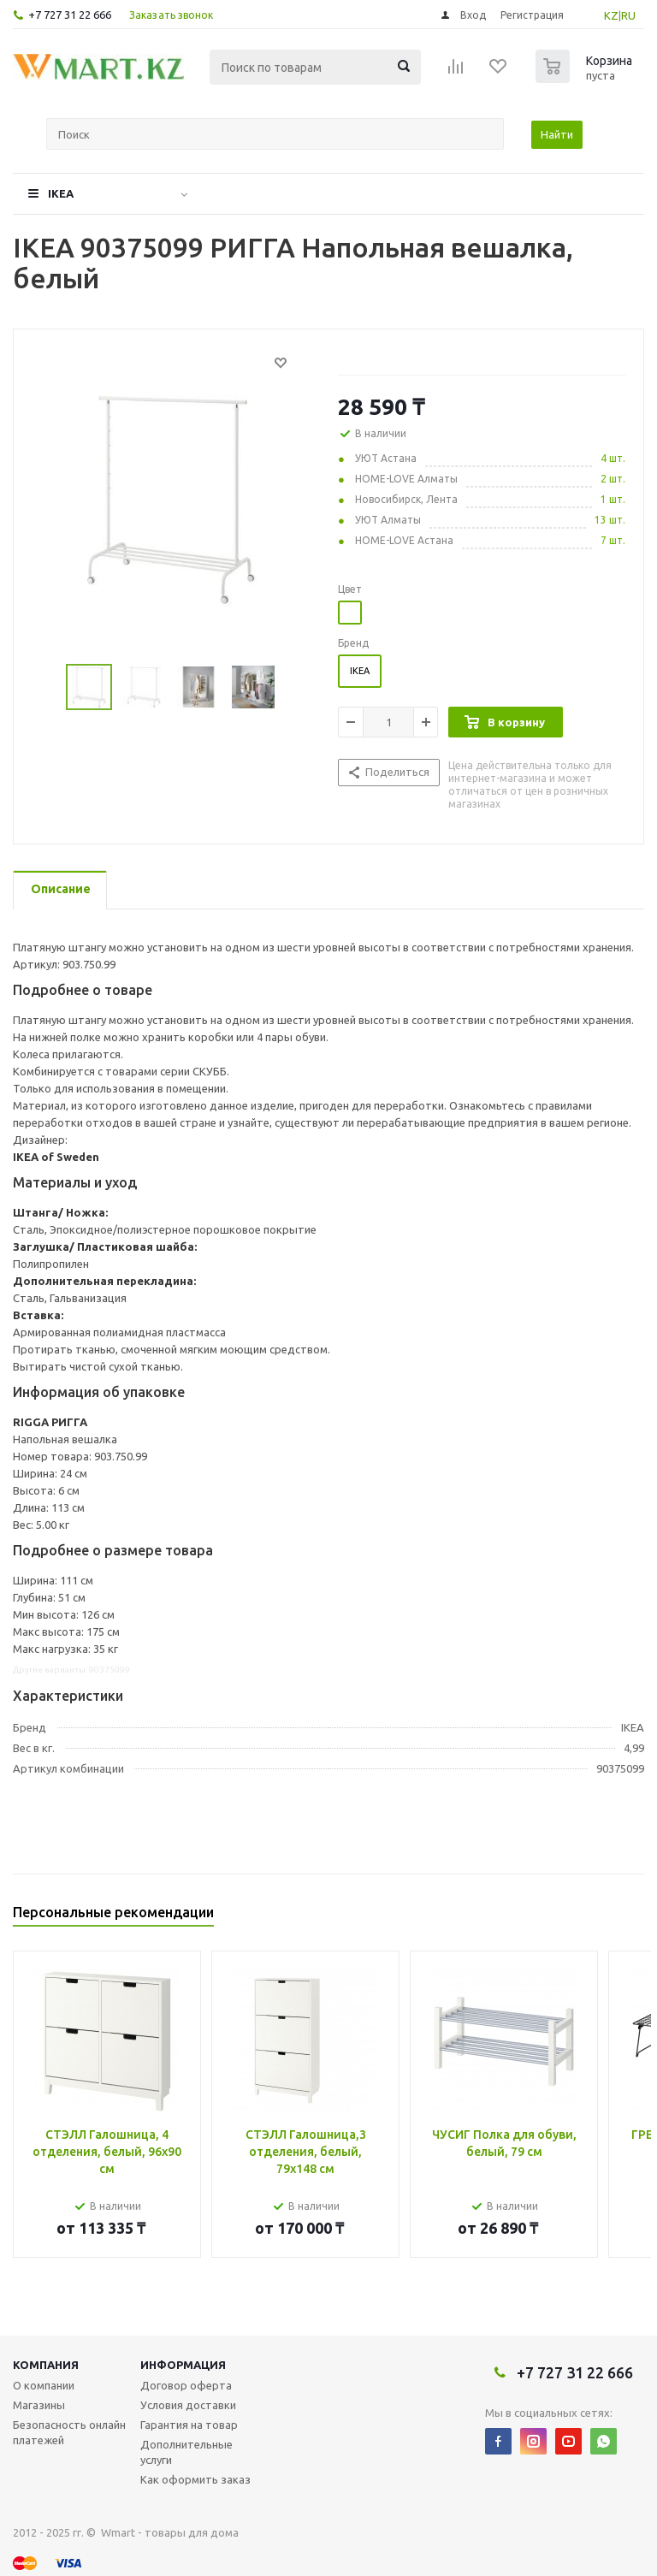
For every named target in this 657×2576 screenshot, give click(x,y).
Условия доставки (188, 2405)
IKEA (61, 193)
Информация (183, 2365)
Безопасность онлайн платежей (69, 2432)
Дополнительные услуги (186, 2452)
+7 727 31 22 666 (69, 15)
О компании (43, 2385)
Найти (557, 134)
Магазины (39, 2405)
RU (628, 15)
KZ (611, 15)
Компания (46, 2365)
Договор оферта (186, 2385)
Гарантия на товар (189, 2425)
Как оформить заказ (195, 2479)
